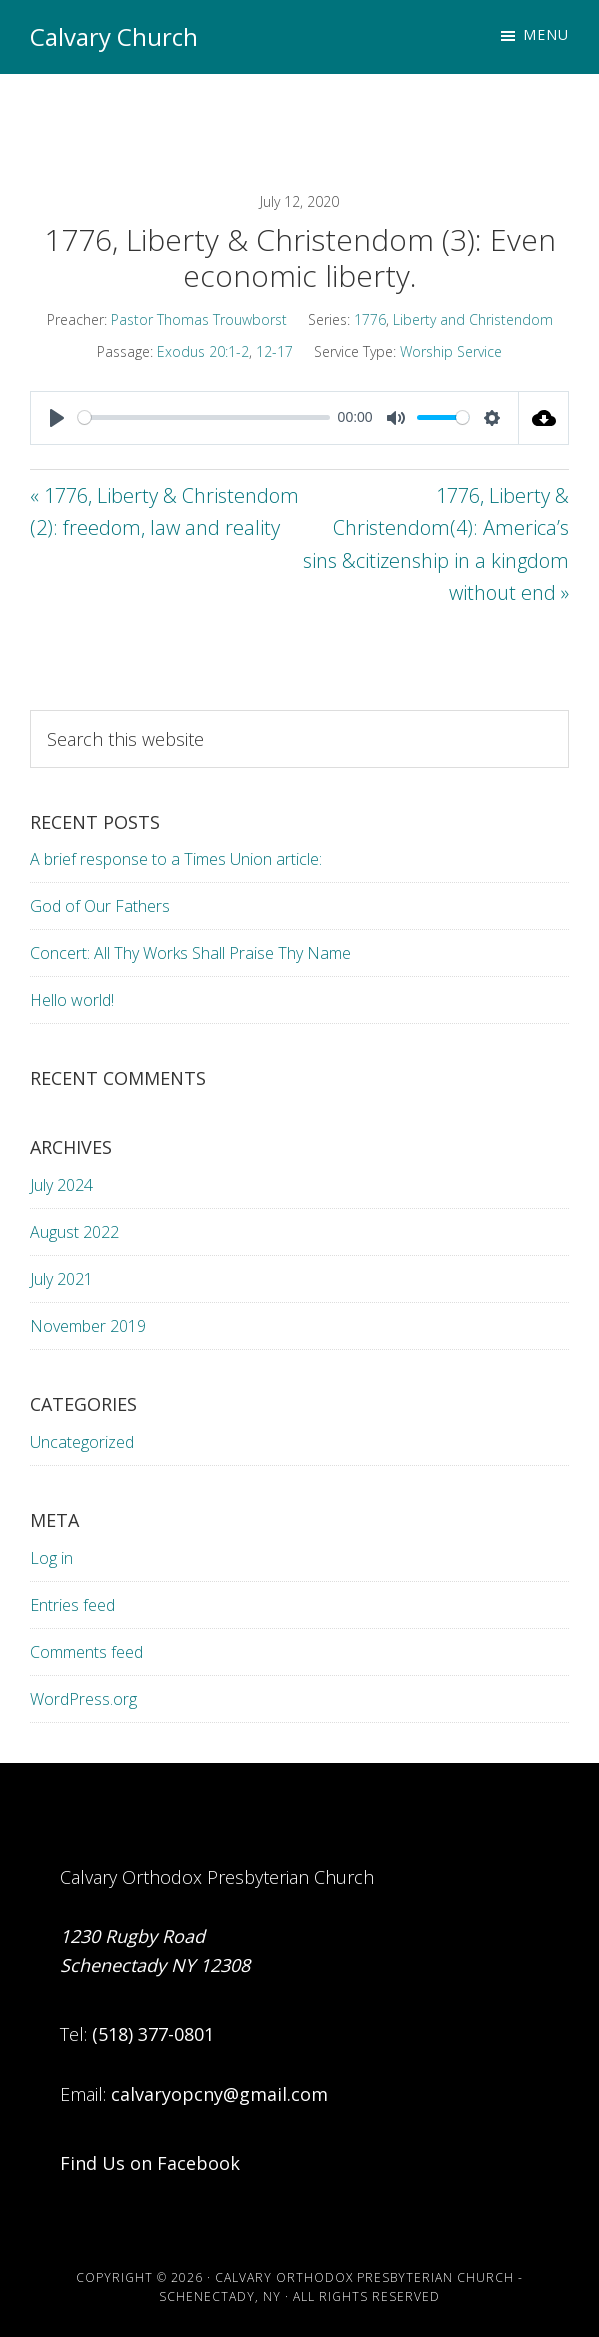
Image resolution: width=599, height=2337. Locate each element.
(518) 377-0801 (153, 2034)
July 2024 (61, 1185)
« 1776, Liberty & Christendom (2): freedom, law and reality (164, 512)
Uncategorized (82, 1442)
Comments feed (86, 1652)
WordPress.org (83, 1699)
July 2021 (61, 1279)
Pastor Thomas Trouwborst (199, 319)
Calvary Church (114, 36)
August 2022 (74, 1232)
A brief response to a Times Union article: (178, 859)
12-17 (274, 351)
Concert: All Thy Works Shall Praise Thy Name (190, 953)
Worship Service (451, 351)
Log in (51, 1558)
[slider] (204, 417)
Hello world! (72, 1000)
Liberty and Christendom (473, 319)
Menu (546, 34)
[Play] (57, 418)
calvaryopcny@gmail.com (219, 2094)
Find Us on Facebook (150, 2163)
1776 (370, 319)
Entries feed (72, 1605)
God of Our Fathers (100, 906)
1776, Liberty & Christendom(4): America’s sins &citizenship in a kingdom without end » (436, 544)
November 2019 (88, 1326)
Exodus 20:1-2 (203, 351)
